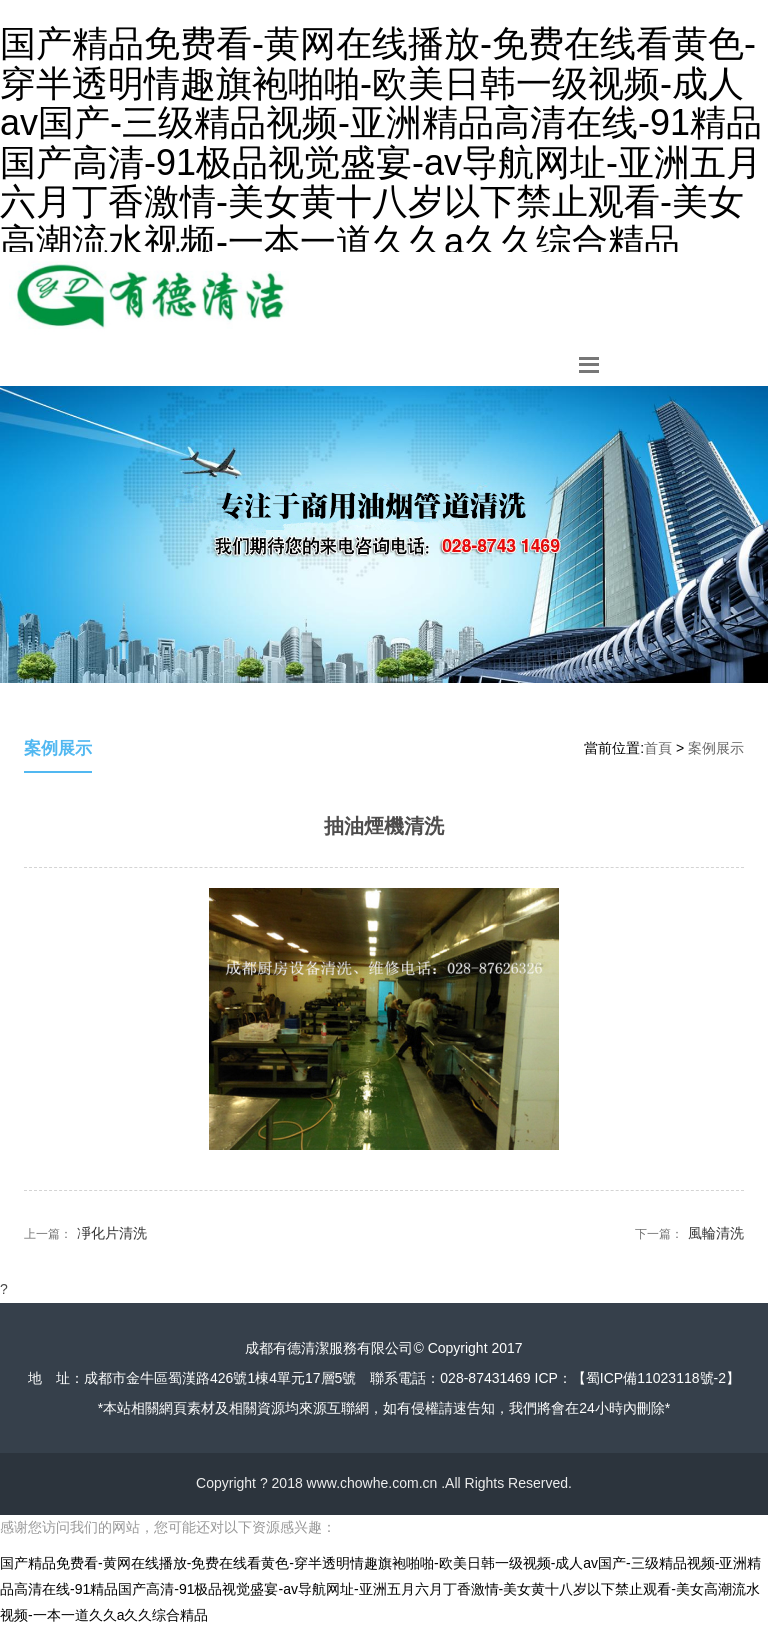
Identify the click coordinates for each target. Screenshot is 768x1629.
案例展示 (716, 748)
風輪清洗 (716, 1233)
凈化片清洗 (112, 1233)
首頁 (658, 748)
